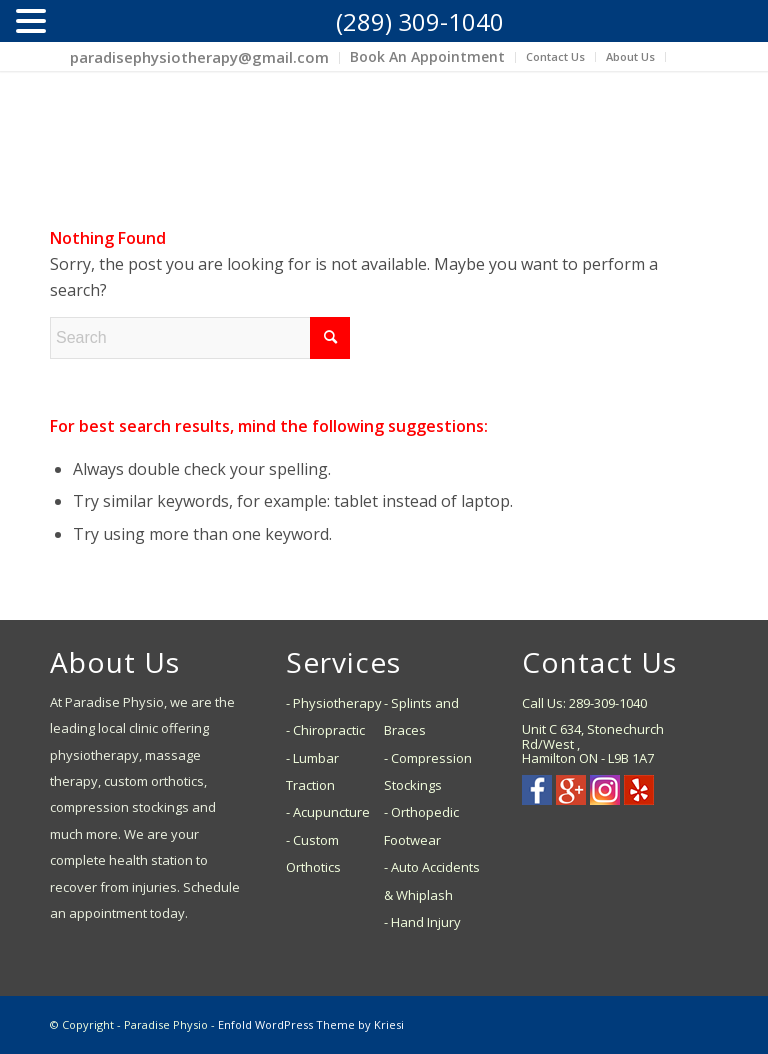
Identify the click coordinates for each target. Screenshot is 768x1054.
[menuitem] (200, 58)
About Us (630, 56)
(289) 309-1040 (420, 21)
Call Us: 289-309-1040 (584, 703)
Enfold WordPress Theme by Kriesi (311, 1024)
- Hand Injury (422, 922)
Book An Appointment (427, 56)
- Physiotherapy (334, 703)
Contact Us (555, 56)
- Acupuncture (328, 812)
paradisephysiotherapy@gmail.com (199, 57)
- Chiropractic (325, 730)
